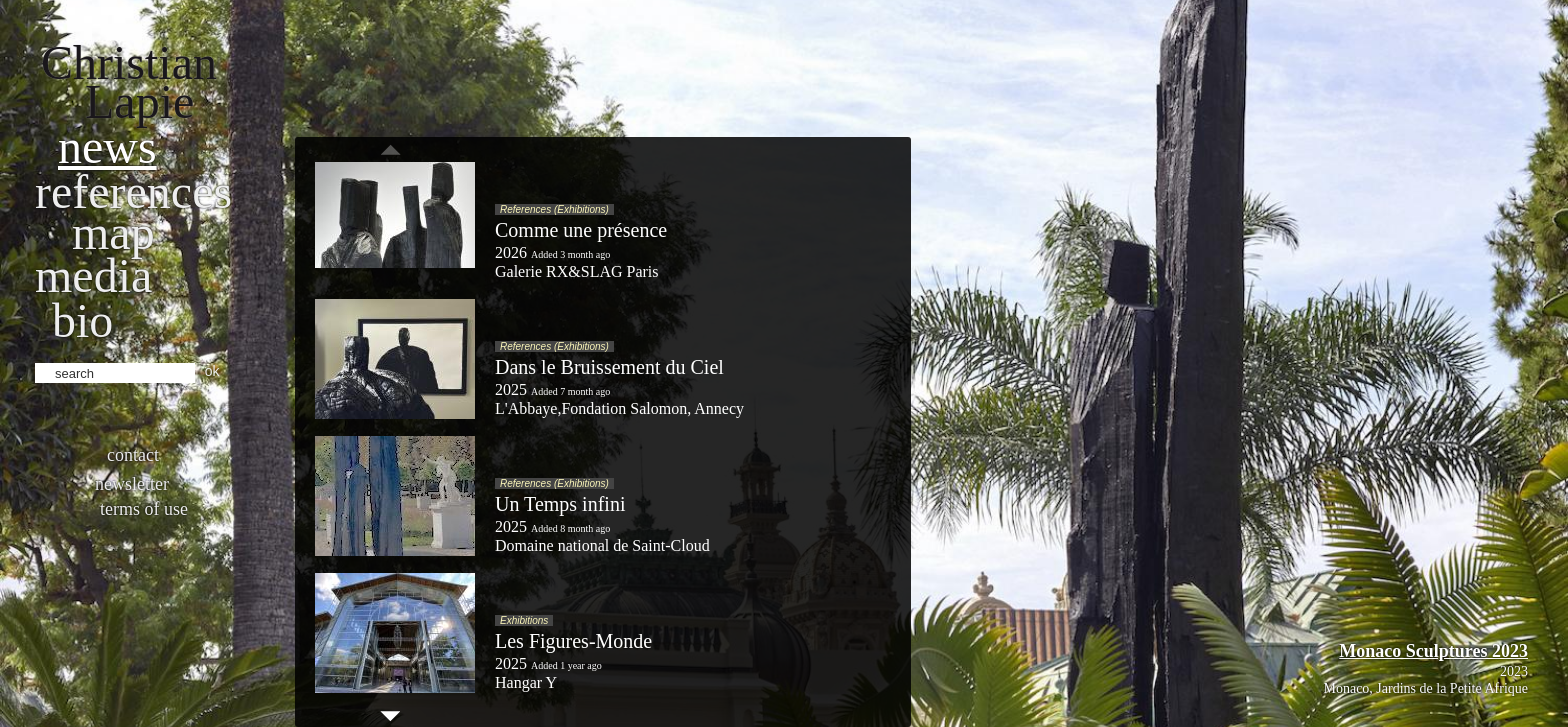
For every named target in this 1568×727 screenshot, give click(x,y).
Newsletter (132, 484)
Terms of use (144, 509)
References (133, 191)
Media (93, 275)
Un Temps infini (560, 504)
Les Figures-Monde (573, 641)
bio (82, 320)
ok (212, 371)
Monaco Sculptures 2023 (1433, 651)
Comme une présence (581, 230)
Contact (133, 455)
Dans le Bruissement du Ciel (609, 367)
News (107, 146)
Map (113, 232)
